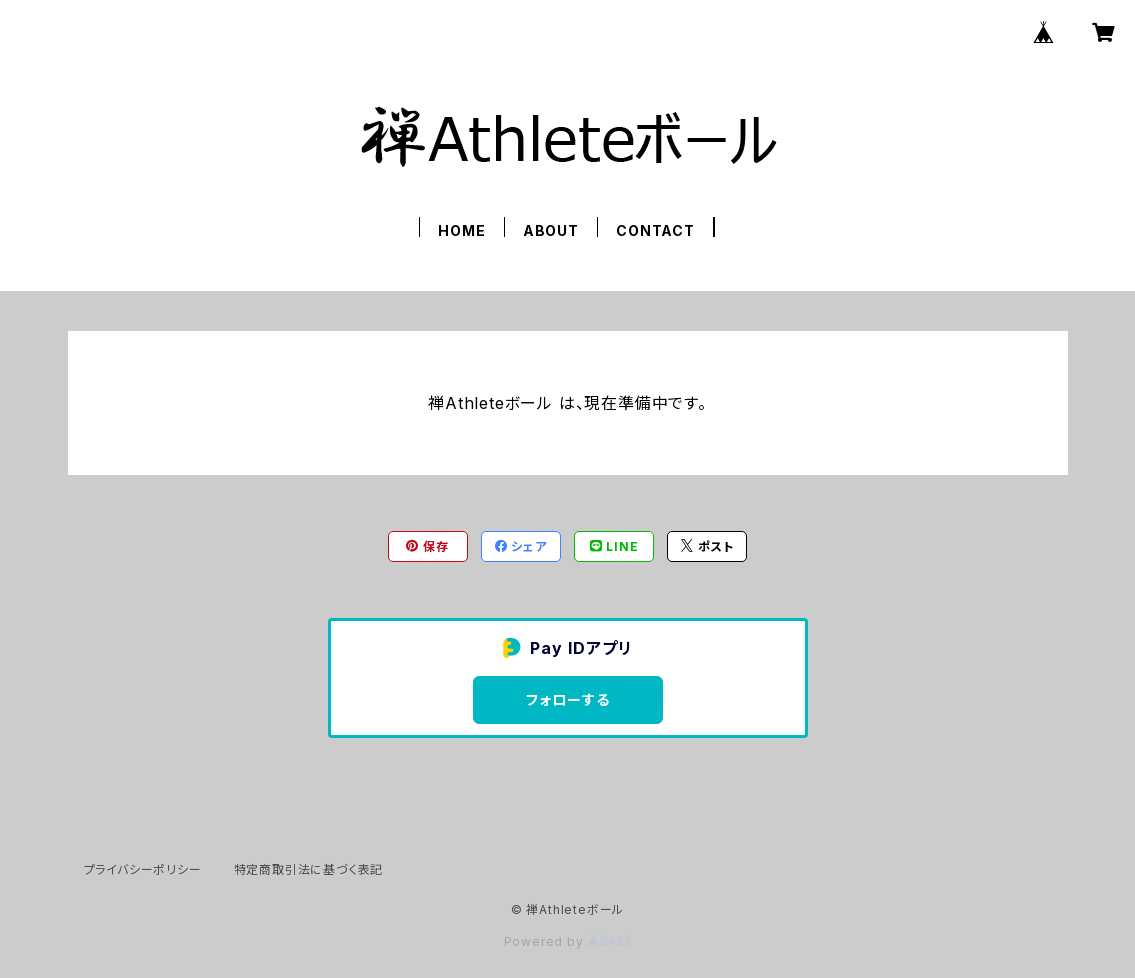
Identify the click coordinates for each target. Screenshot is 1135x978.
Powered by (568, 941)
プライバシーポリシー (143, 869)
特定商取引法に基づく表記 (309, 869)
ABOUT (551, 230)
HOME (461, 230)
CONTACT (655, 230)
